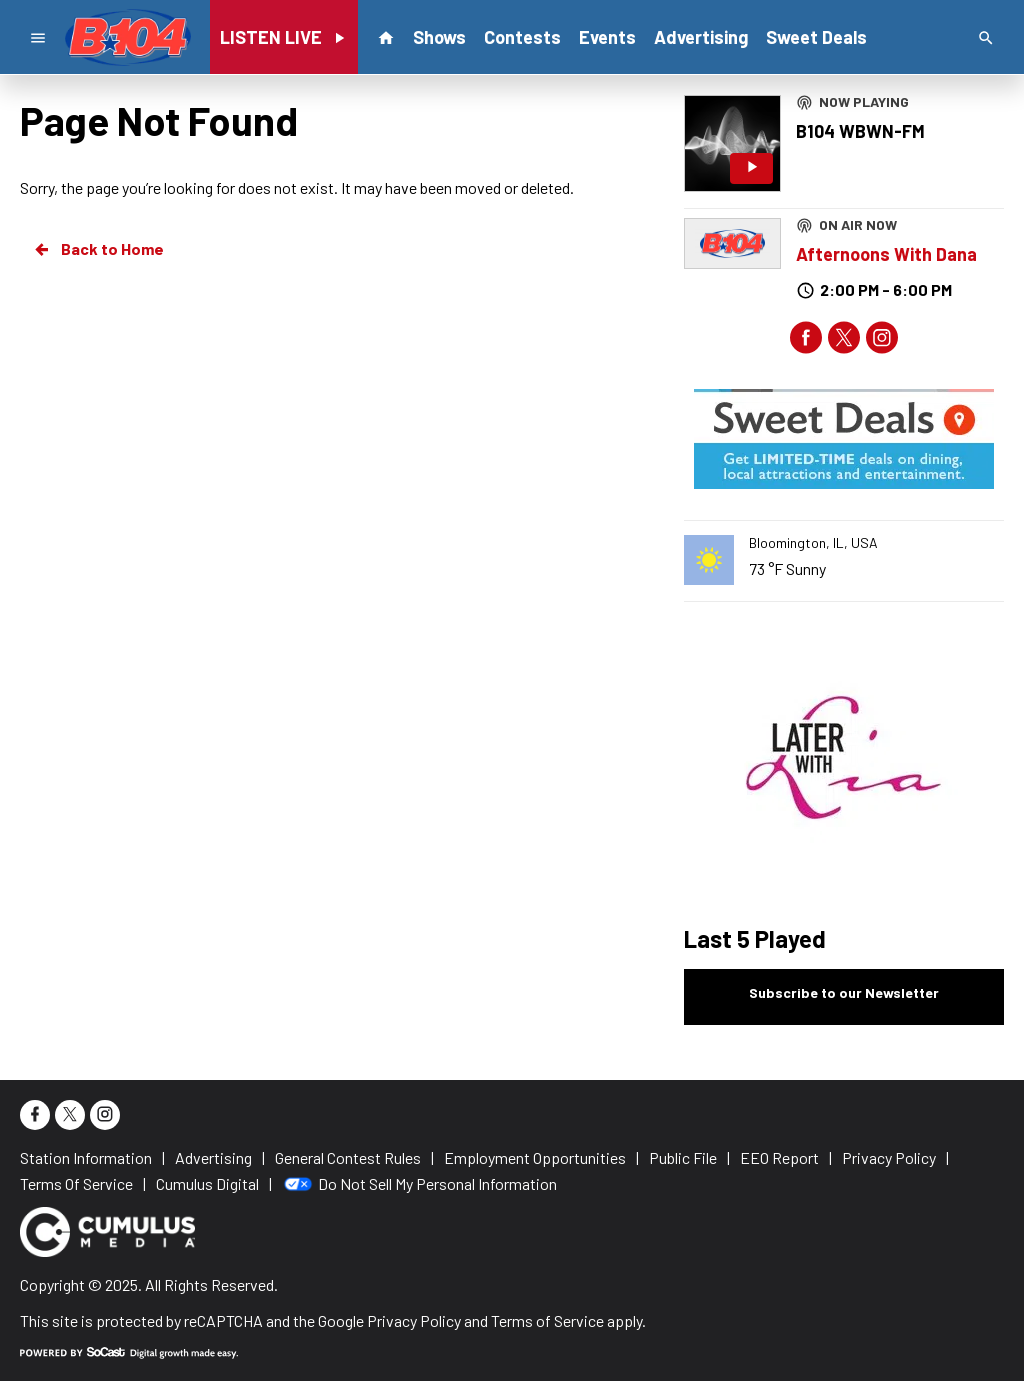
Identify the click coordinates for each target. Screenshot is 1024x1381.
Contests (522, 37)
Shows (439, 37)
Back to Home (98, 249)
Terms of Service (547, 1320)
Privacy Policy (414, 1320)
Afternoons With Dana (886, 254)
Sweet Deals (816, 37)
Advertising (701, 37)
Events (607, 37)
